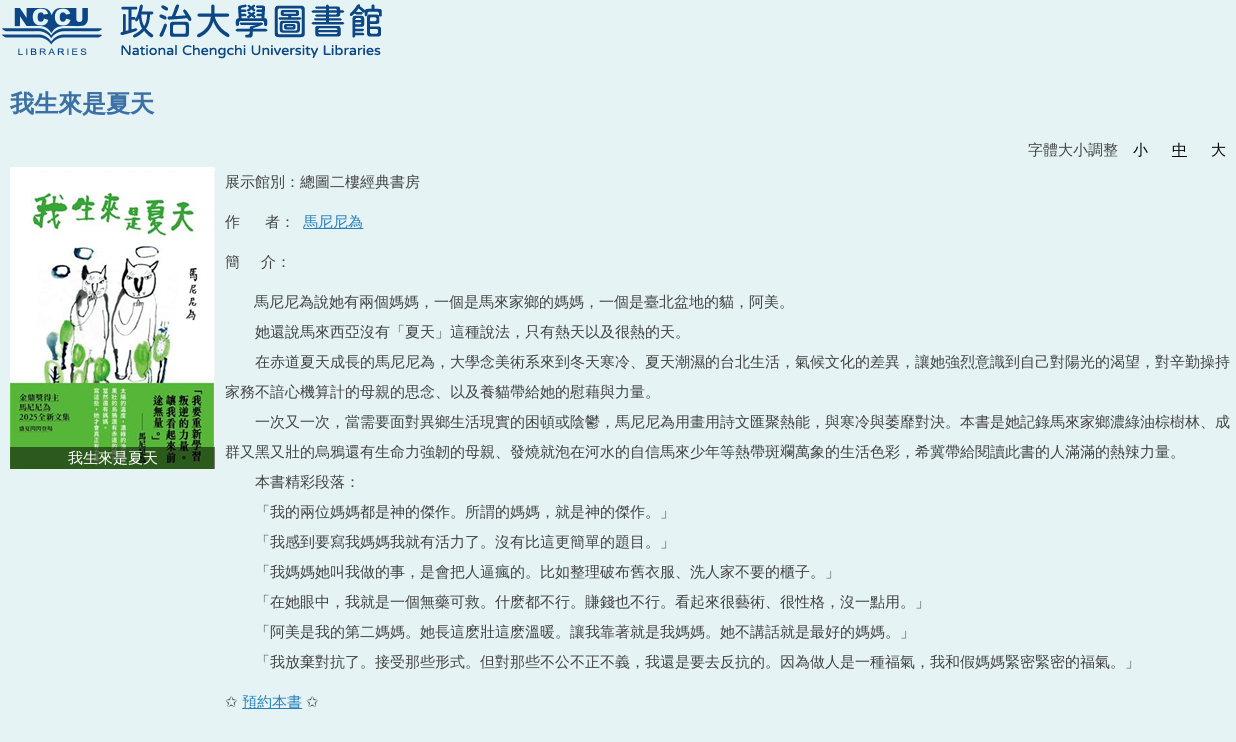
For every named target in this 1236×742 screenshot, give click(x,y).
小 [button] (1140, 149)
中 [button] (1179, 149)
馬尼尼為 (333, 221)
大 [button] (1218, 149)
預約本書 (272, 701)
